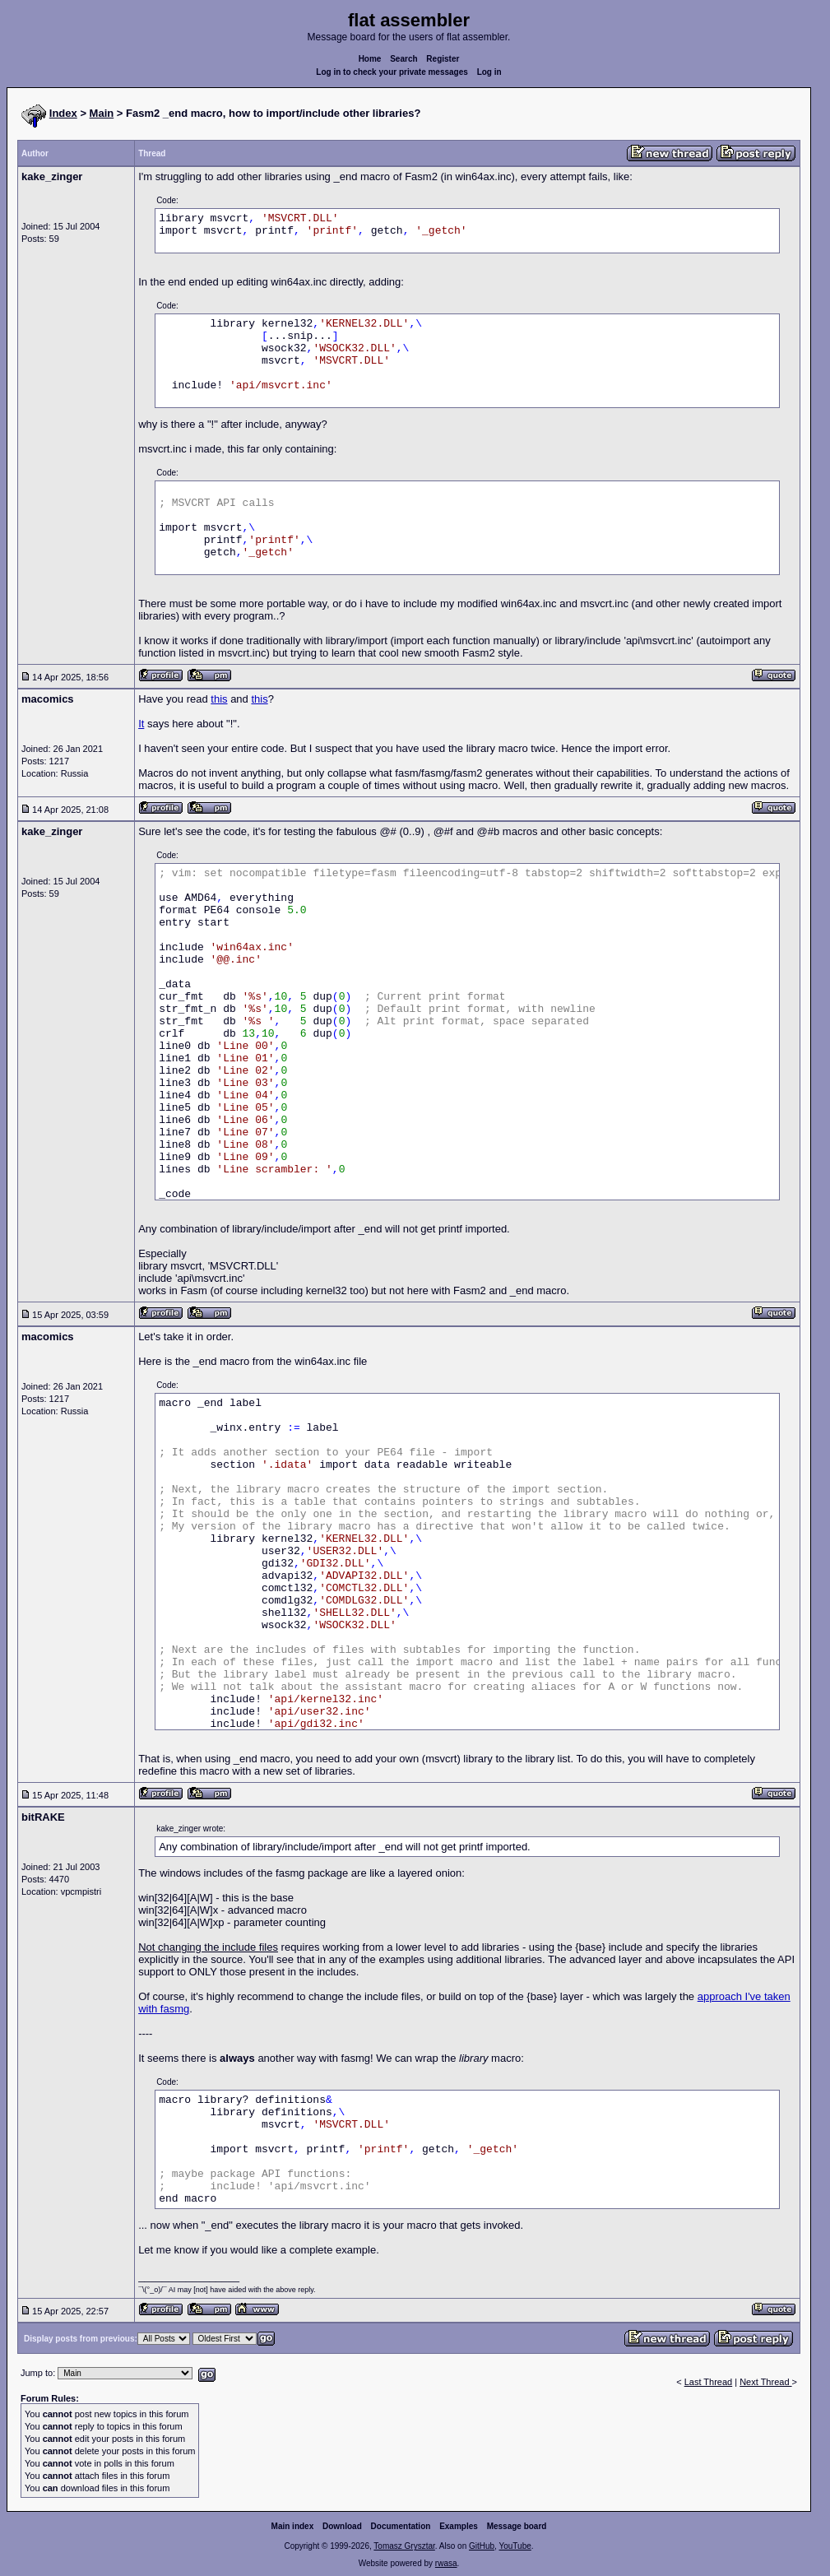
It (141, 723)
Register (442, 58)
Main (102, 113)
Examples (458, 2526)
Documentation (401, 2526)
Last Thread (708, 2382)
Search (403, 58)
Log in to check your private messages (392, 72)
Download (342, 2526)
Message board (517, 2526)
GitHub (481, 2545)
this (219, 699)
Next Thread (765, 2382)
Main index (292, 2526)
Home (370, 58)
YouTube (514, 2545)
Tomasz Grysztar (403, 2545)
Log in (489, 72)
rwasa (446, 2563)
